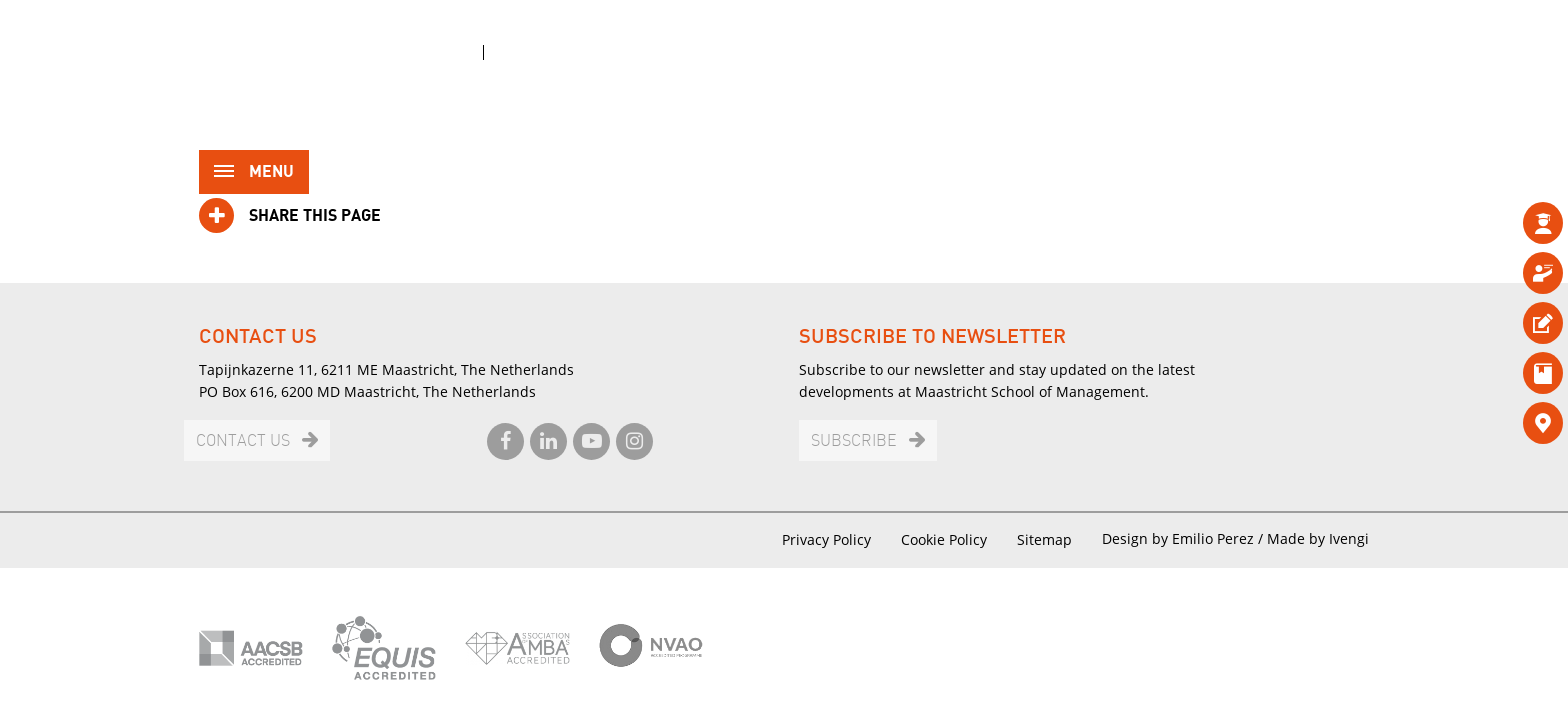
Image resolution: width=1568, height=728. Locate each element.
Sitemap (1044, 539)
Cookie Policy (944, 539)
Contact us (243, 441)
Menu (254, 173)
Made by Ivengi (1318, 538)
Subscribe (854, 441)
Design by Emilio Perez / (1184, 538)
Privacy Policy (826, 539)
